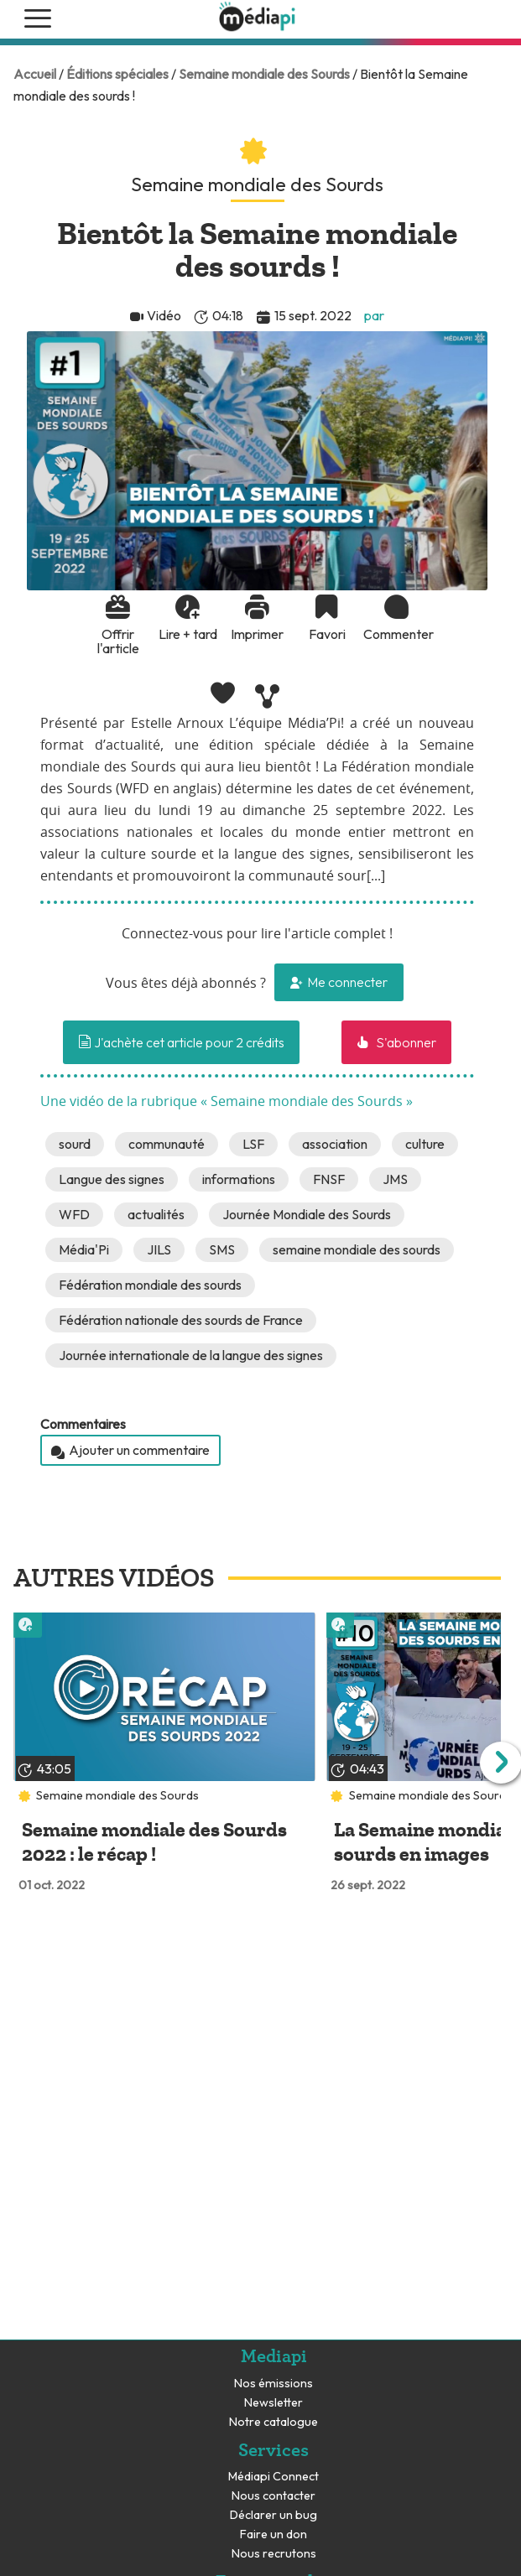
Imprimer (257, 634)
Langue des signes (111, 1179)
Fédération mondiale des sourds (150, 1284)
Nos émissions (273, 2383)
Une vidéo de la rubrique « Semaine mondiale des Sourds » (226, 1102)
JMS (395, 1179)
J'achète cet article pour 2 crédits (181, 1042)
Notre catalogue (273, 2422)
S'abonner (404, 1042)
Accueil (34, 73)
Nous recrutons (274, 2554)
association (334, 1143)
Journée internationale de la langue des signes (191, 1355)
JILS (159, 1249)
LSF (253, 1143)
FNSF (329, 1179)
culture (425, 1143)
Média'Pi (84, 1249)
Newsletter (273, 2403)
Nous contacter (273, 2496)
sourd (75, 1143)
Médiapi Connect (273, 2477)
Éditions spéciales (117, 73)
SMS (222, 1249)
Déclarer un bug (273, 2515)
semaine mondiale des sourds (356, 1249)
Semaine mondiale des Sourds (264, 73)
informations (238, 1179)
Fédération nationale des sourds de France (181, 1319)
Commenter (396, 634)
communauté (166, 1143)
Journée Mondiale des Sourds (306, 1214)
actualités (156, 1214)
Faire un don (273, 2534)
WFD (74, 1214)
